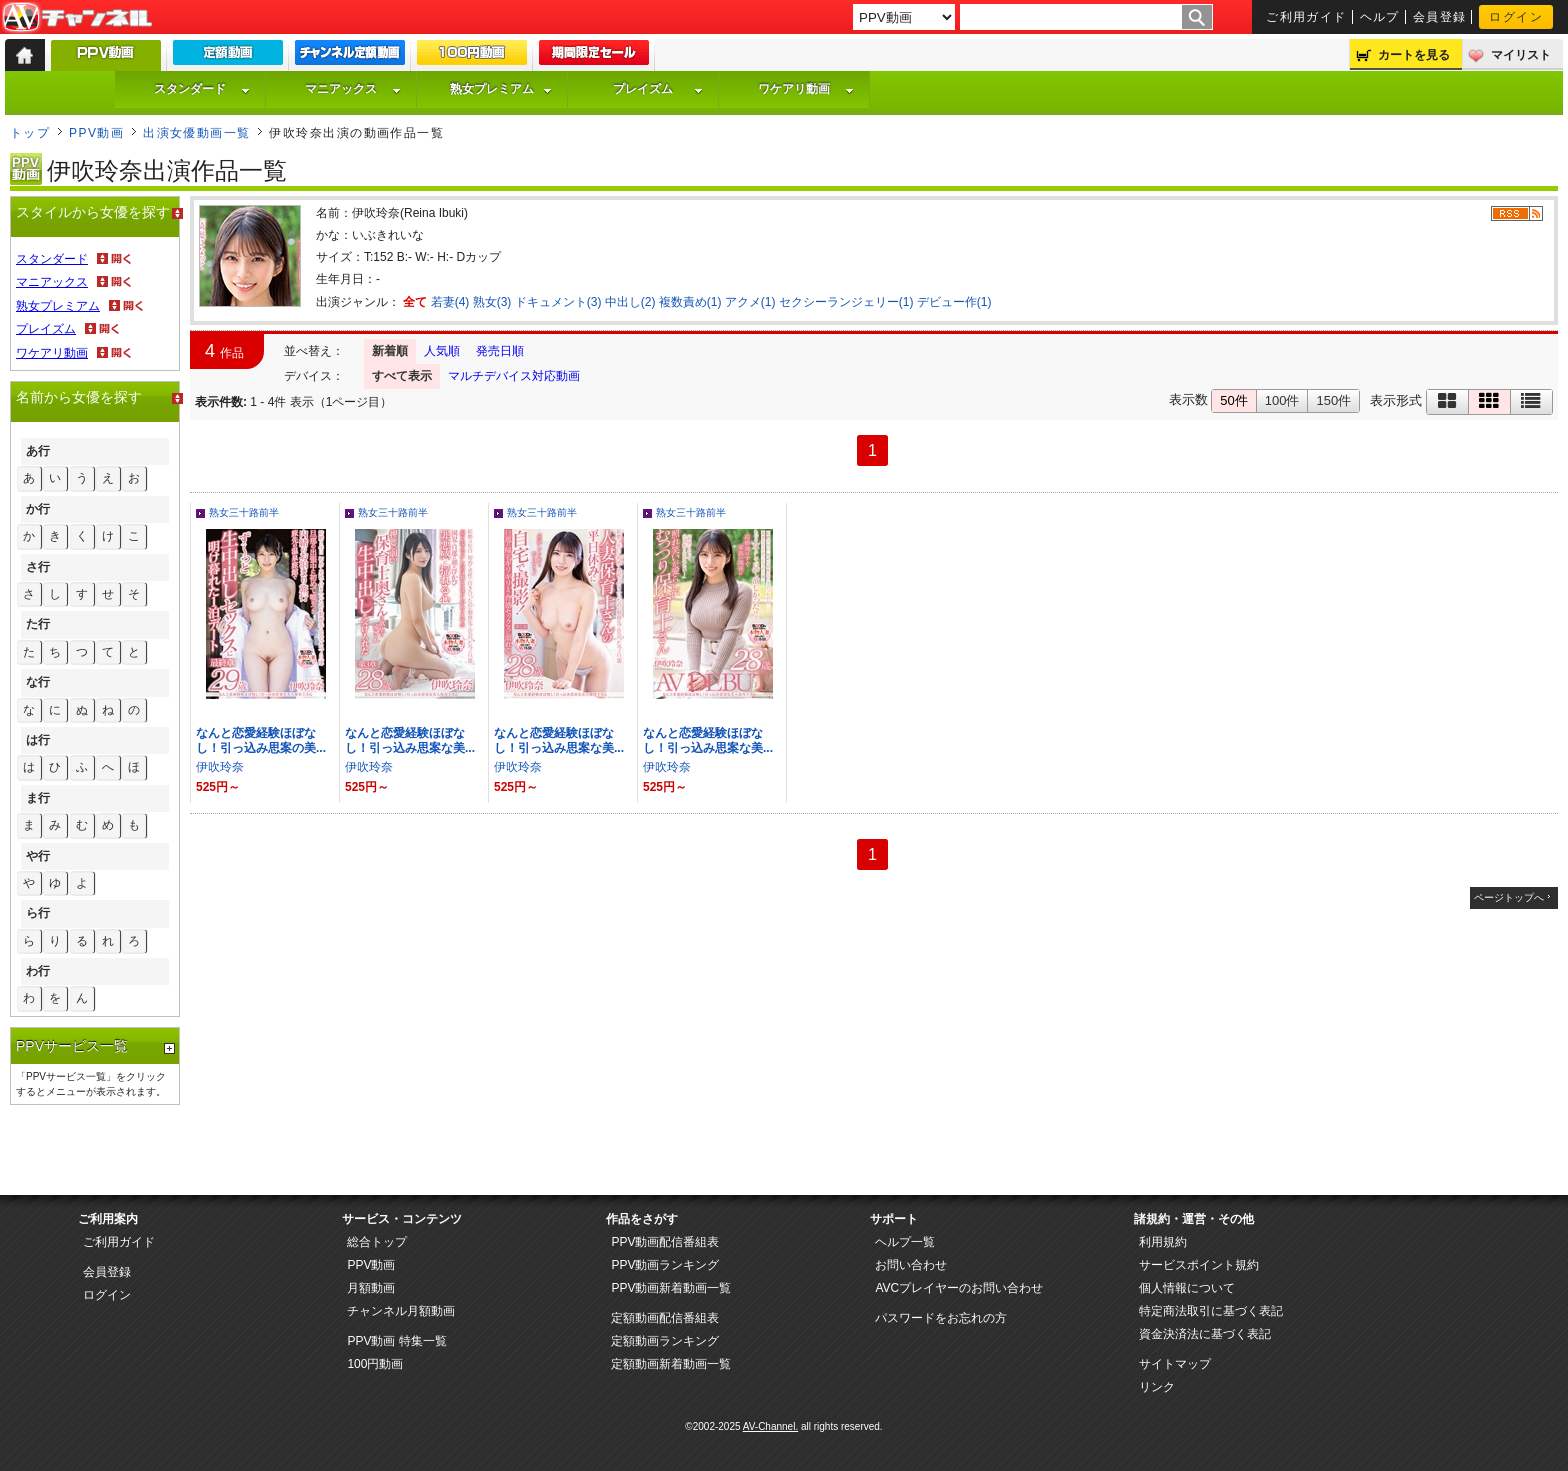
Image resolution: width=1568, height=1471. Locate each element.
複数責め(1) (690, 302)
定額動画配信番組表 (665, 1318)
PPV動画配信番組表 (665, 1242)
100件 (1282, 400)
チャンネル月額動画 (401, 1311)
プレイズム (658, 89)
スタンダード (202, 89)
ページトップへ (1509, 897)
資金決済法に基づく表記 (1205, 1334)
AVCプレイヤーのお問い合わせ (959, 1288)
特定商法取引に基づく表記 (1211, 1311)
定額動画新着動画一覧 (671, 1364)
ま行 (38, 798)
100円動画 (375, 1364)
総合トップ (377, 1242)
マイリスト (1521, 55)
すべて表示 (402, 376)
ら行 (38, 913)
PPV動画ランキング (665, 1265)
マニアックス (353, 89)
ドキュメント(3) (558, 302)
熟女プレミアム (501, 89)
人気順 (442, 351)
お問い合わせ (911, 1265)
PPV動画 (96, 133)
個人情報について (1187, 1288)
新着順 (390, 351)
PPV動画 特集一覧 (396, 1341)
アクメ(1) (750, 302)
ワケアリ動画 (806, 89)
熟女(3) (492, 302)
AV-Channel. (770, 1426)
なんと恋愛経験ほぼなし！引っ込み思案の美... (261, 740)
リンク (1157, 1387)
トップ (30, 133)
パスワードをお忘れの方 (941, 1318)
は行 (38, 740)
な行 (38, 682)
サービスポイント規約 (1199, 1265)
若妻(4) (450, 302)
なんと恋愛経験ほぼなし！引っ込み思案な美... (410, 740)
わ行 (38, 971)
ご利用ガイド (1306, 17)
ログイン (1516, 17)
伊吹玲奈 (220, 767)
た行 (38, 624)
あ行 (38, 451)
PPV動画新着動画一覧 (671, 1288)
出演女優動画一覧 (197, 133)
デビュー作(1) (954, 302)
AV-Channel (77, 18)
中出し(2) (630, 302)
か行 (38, 509)
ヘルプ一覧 (905, 1242)
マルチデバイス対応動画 (514, 376)
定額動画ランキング (665, 1341)
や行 (38, 856)
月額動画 (371, 1288)
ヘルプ (1380, 17)
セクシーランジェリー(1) (846, 302)
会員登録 (1440, 17)
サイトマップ (1175, 1364)
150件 (1333, 400)
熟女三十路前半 (244, 512)
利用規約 (1163, 1242)
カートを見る (1414, 55)
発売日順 (500, 351)
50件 (1233, 400)
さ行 (38, 567)
